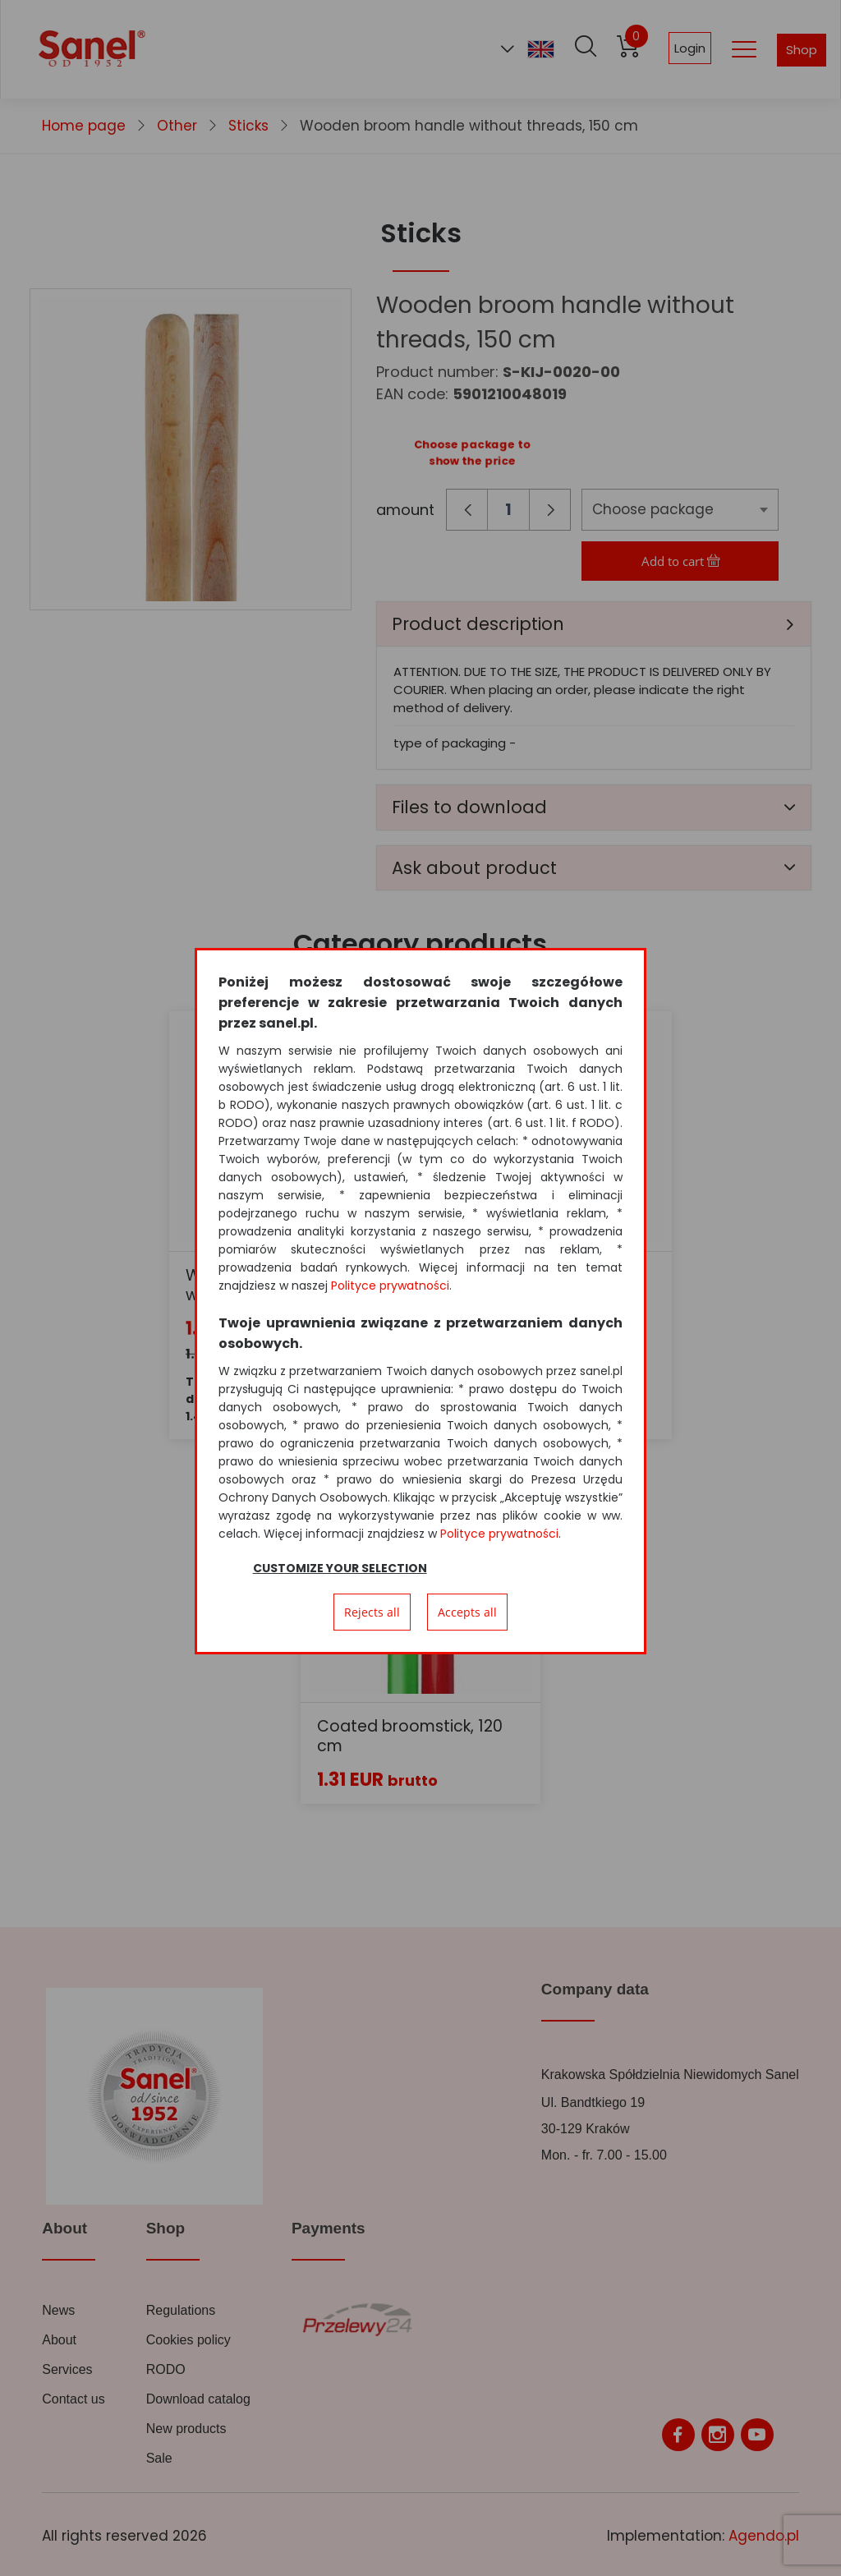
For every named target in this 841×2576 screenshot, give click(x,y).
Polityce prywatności (390, 1285)
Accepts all (467, 1612)
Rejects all (372, 1612)
